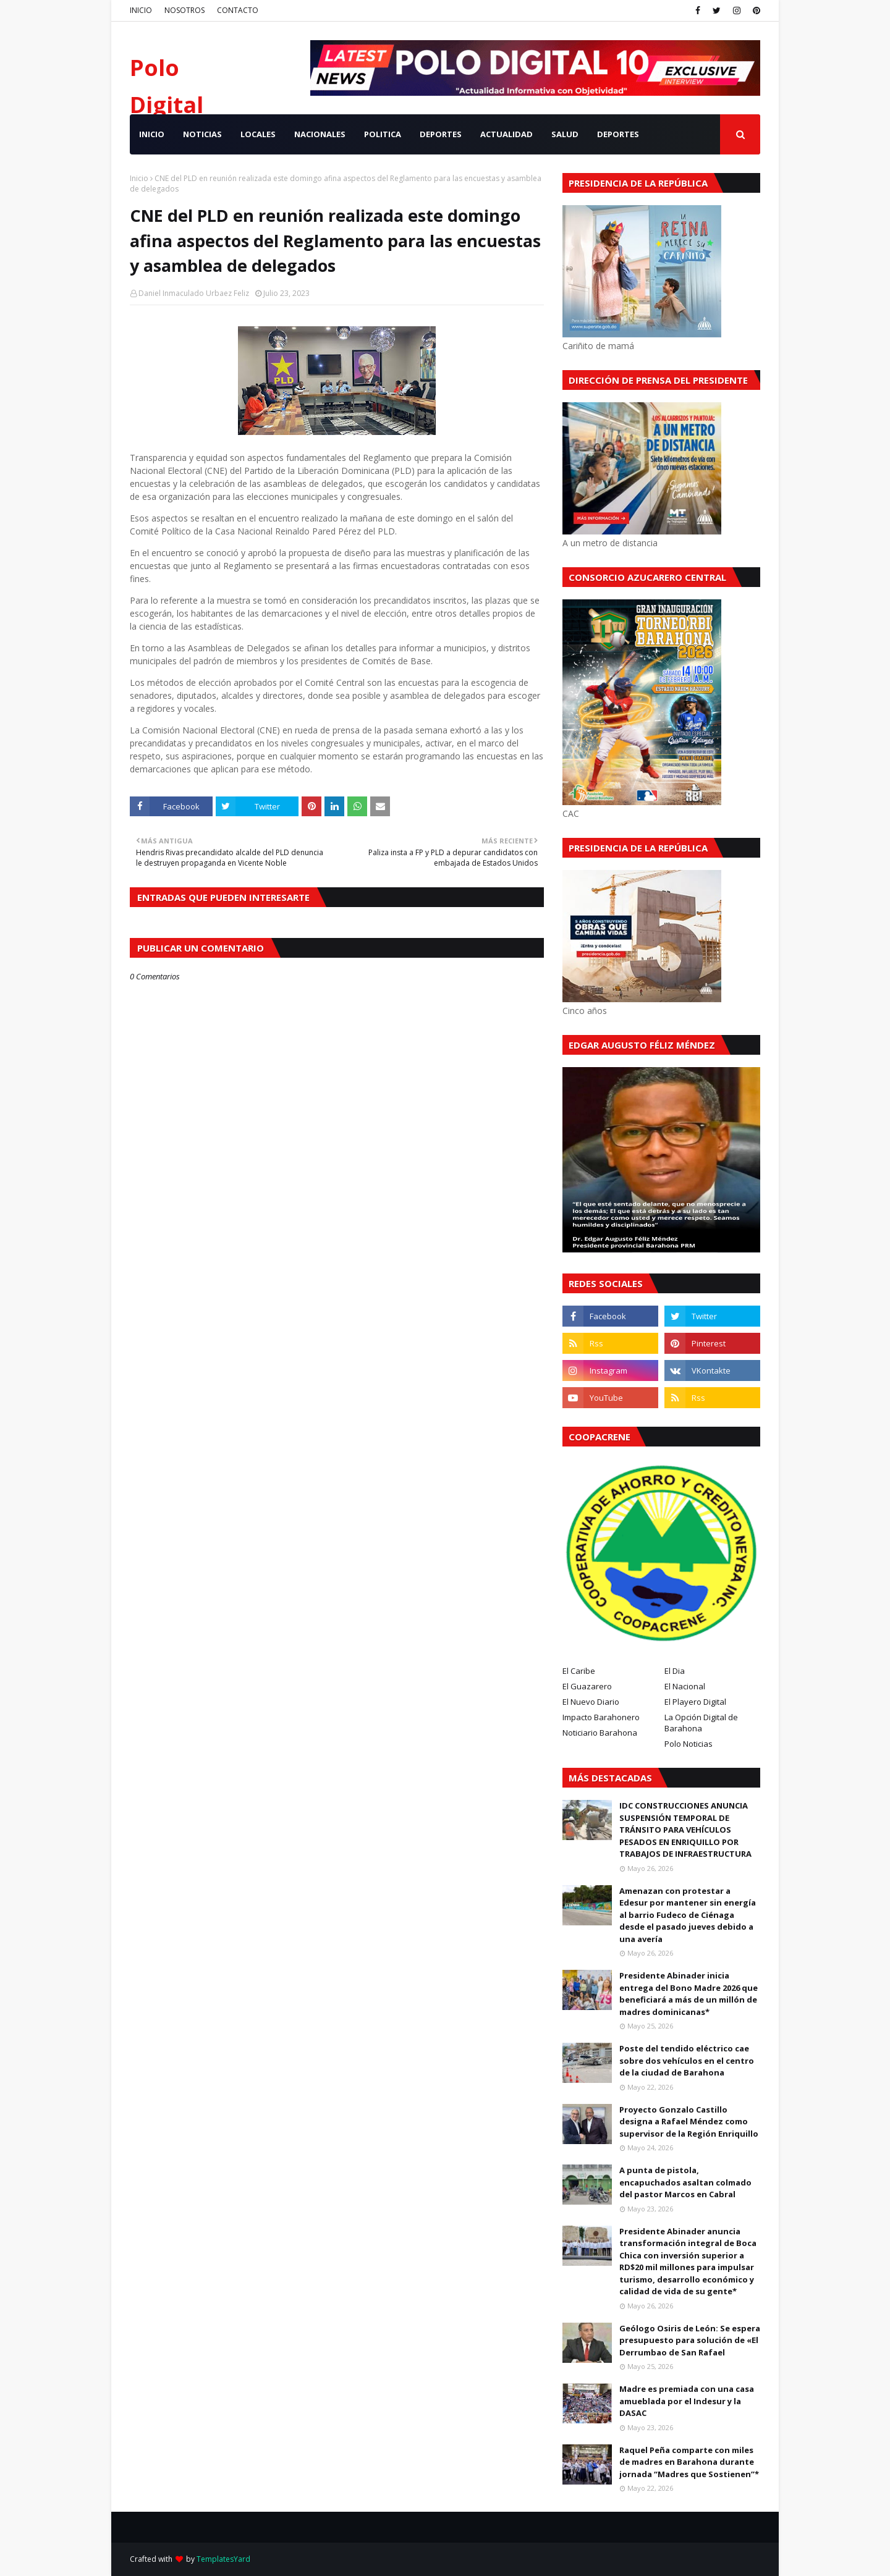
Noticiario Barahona (599, 1732)
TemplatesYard (223, 2559)
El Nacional (684, 1686)
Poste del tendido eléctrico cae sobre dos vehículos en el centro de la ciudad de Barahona (686, 2060)
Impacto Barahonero (601, 1717)
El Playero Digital (695, 1701)
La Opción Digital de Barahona (701, 1723)
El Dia (674, 1670)
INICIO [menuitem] (151, 134)
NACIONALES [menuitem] (319, 134)
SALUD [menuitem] (564, 134)
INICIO (141, 10)
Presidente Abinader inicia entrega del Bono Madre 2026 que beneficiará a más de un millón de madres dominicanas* (688, 1993)
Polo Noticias (688, 1743)
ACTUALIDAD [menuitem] (506, 134)
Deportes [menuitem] (618, 134)
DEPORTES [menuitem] (441, 134)
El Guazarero (587, 1686)
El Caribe (578, 1670)
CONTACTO (237, 10)
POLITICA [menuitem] (382, 134)
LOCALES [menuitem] (258, 134)
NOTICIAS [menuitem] (202, 134)
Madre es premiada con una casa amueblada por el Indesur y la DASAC (686, 2400)
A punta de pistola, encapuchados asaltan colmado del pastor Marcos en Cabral (685, 2182)
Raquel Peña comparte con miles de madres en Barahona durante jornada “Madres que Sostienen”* (689, 2462)
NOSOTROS (184, 10)
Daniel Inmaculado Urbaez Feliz (193, 293)
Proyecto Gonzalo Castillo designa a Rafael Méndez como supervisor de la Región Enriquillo (688, 2121)
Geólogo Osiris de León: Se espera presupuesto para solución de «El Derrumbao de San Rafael (689, 2340)
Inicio (139, 178)
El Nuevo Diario (590, 1701)
